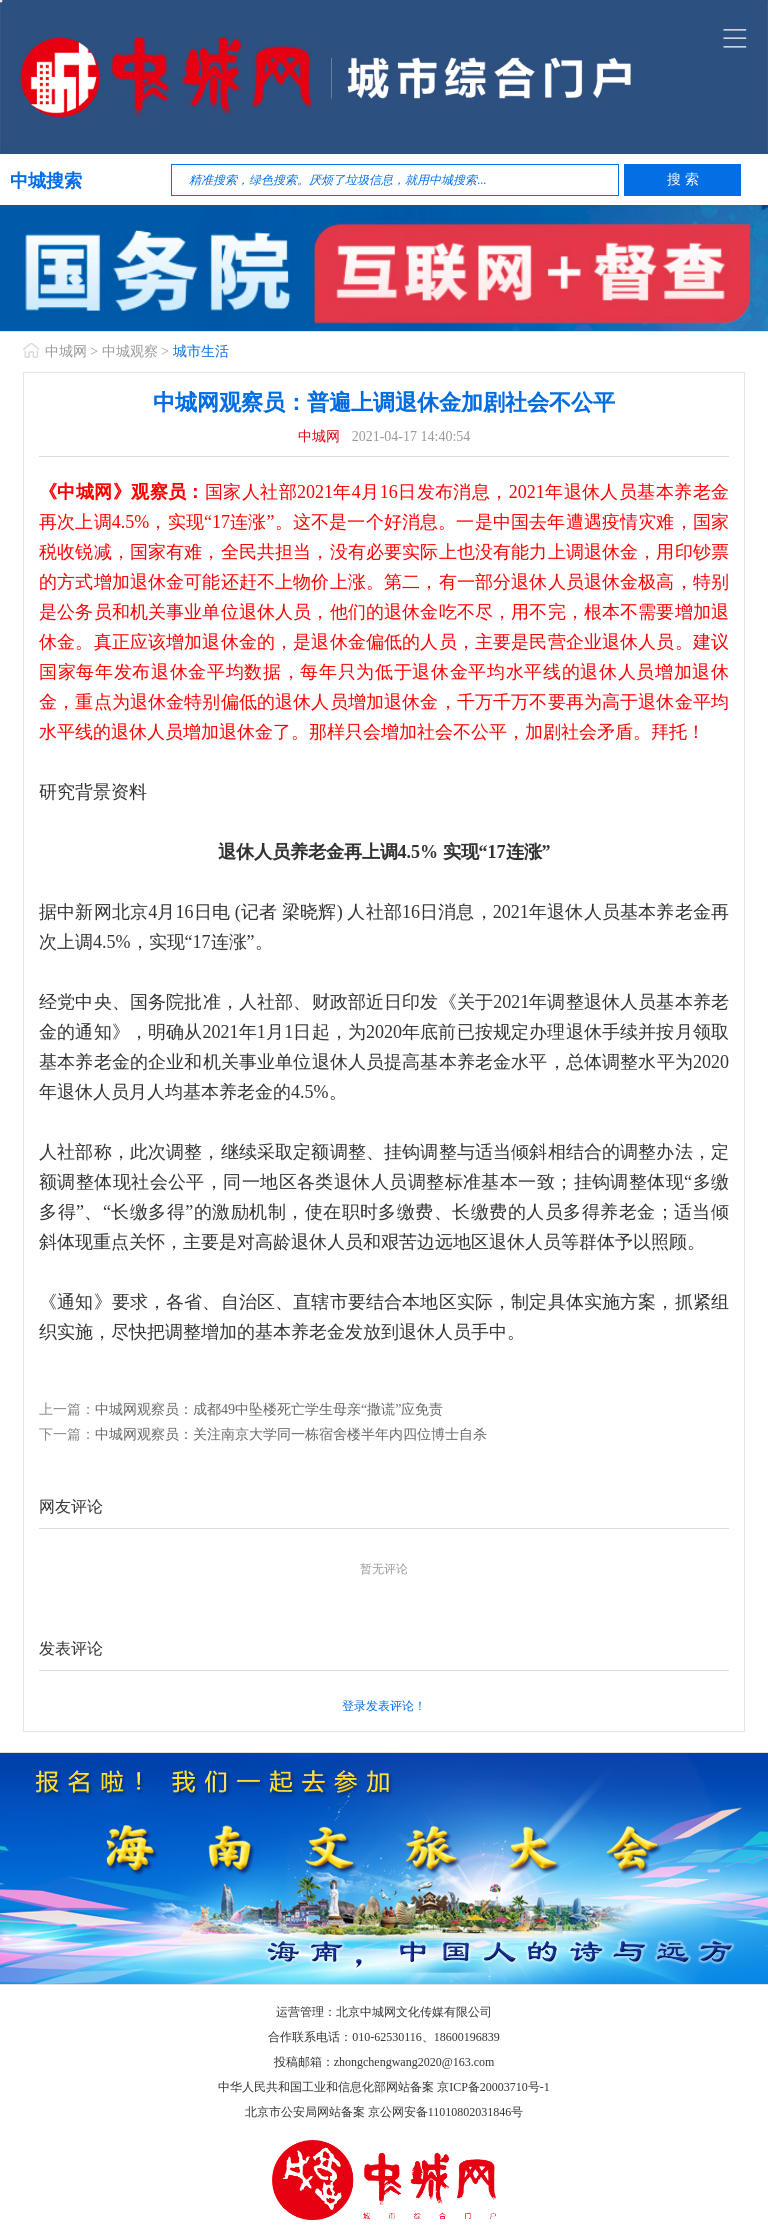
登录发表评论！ (384, 1706)
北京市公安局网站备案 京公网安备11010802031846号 (384, 2112)
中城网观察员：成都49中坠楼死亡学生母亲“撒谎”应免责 (269, 1409)
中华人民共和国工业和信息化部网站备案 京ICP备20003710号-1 (384, 2087)
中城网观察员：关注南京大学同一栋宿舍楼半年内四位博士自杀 (291, 1434)
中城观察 (130, 351)
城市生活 (201, 351)
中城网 (66, 351)
